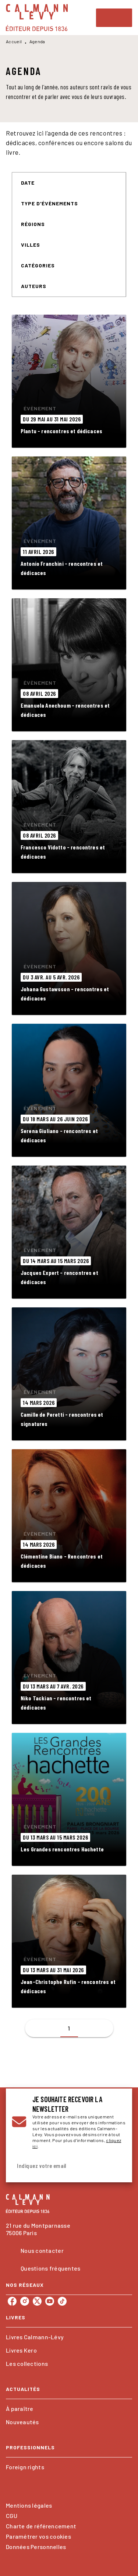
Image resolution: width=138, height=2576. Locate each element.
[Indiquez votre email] (60, 2165)
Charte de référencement (41, 2525)
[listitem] (12, 2301)
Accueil (14, 41)
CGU (11, 2515)
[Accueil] (37, 17)
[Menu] (114, 17)
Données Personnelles (36, 2546)
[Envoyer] (117, 2166)
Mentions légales (29, 2505)
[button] (32, 182)
